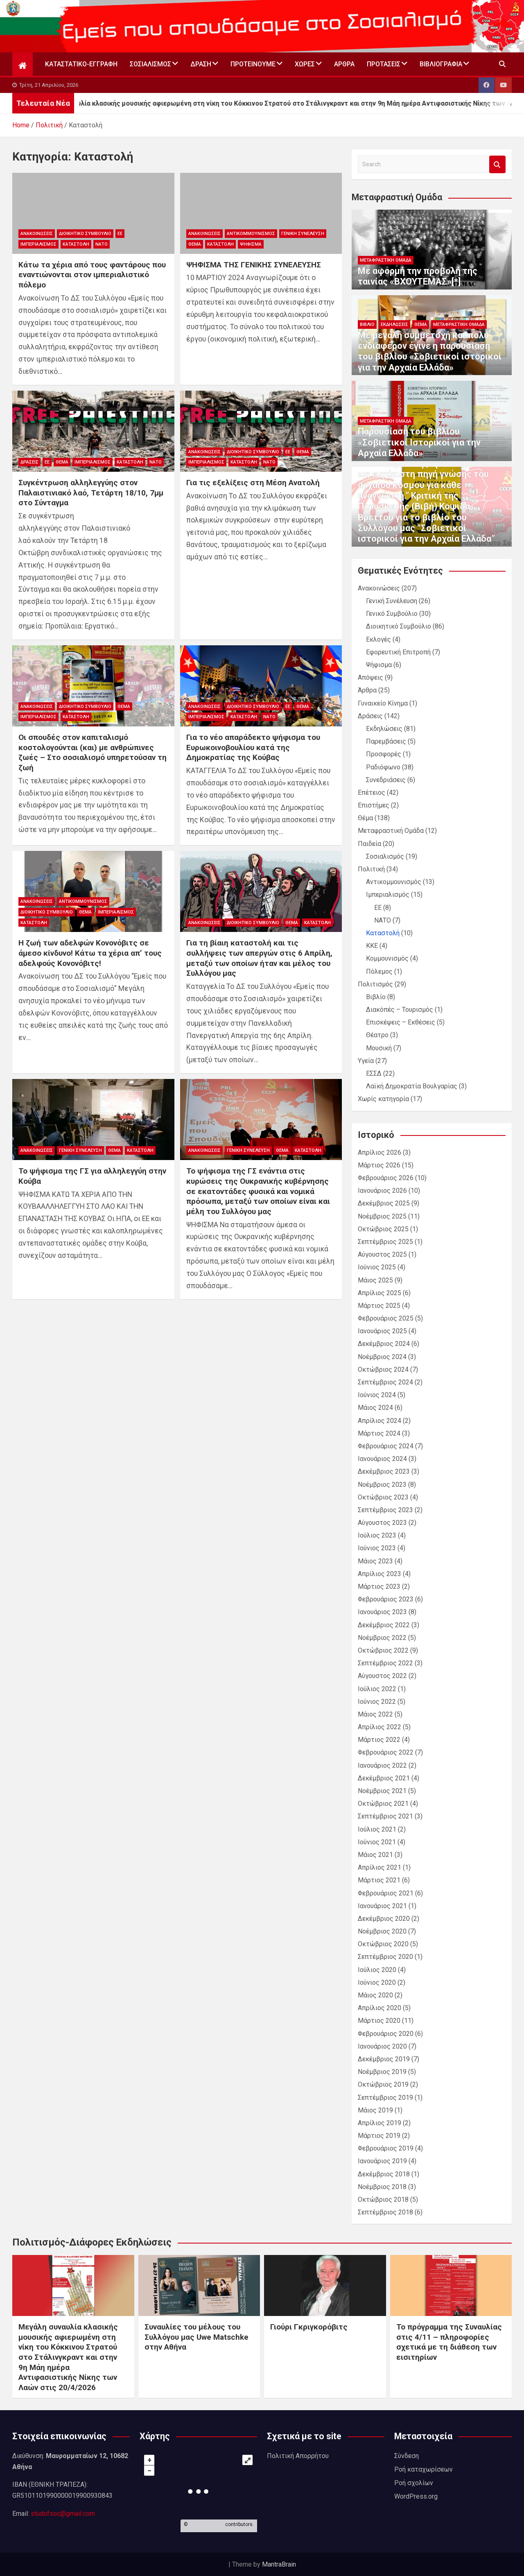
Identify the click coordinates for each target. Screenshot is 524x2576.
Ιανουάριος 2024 (382, 1459)
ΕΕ (119, 233)
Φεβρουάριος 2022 (385, 1752)
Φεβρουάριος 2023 (385, 1599)
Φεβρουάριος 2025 (385, 1318)
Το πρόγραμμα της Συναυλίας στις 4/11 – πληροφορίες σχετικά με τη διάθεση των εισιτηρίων (449, 2342)
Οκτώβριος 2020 (383, 1944)
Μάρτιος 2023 (379, 1586)
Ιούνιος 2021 (377, 1842)
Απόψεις (370, 677)
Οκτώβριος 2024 (383, 1369)
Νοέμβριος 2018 (382, 2187)
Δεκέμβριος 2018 (384, 2174)
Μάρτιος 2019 (379, 2136)
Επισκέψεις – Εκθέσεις (400, 1022)
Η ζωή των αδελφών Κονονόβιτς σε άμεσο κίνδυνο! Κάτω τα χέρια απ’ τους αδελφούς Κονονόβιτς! (90, 953)
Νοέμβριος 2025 (382, 1216)
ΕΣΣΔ (374, 1073)
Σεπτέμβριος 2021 (385, 1816)
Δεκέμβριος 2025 (384, 1203)
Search (497, 164)
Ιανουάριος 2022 (382, 1765)
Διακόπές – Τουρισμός (399, 1009)
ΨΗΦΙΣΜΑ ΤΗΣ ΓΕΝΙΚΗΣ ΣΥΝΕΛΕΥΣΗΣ (253, 264)
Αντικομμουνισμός (251, 233)
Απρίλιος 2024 (379, 1421)
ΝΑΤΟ (101, 244)
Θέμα (194, 244)
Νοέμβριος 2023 (382, 1484)
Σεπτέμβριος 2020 (385, 1957)
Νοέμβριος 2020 (382, 1931)
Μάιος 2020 (375, 1995)
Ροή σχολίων (413, 2483)
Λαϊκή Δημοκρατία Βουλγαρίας (411, 1086)
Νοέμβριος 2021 (382, 1791)
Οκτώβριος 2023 (383, 1497)
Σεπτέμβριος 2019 (385, 2097)
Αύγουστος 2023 (382, 1523)
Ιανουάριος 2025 (382, 1331)
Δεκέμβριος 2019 (384, 2059)
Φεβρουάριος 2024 (385, 1446)
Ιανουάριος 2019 (382, 2161)
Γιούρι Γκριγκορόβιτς (309, 2327)
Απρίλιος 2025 (379, 1293)
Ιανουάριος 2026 (382, 1190)
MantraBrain (279, 2564)
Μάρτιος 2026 (379, 1165)
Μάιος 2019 (375, 2110)
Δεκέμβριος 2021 (384, 1778)
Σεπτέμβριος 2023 (385, 1510)
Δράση (200, 64)
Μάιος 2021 (375, 1855)
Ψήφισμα (251, 244)
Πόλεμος (379, 971)
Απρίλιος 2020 (379, 2008)
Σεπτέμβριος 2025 (385, 1242)
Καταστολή (76, 244)
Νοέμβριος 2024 (382, 1357)
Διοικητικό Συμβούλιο (85, 233)
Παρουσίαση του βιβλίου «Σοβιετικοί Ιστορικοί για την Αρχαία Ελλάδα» (419, 442)
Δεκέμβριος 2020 (384, 1918)
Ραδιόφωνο (383, 767)
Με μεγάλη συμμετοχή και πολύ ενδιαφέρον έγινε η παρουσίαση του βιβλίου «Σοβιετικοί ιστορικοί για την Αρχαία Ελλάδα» (429, 351)
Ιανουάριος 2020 (382, 2046)
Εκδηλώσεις (394, 324)
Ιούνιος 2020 (377, 1982)
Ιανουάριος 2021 (382, 1906)
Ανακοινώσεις (36, 233)
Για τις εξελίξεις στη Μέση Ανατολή (253, 482)
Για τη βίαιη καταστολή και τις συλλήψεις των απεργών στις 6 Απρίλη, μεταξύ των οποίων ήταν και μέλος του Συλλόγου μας (259, 958)
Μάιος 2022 (375, 1714)
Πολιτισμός (375, 984)
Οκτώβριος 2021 (383, 1803)
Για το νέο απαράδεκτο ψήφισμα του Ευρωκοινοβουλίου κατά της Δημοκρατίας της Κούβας (253, 747)
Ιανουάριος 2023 (382, 1612)
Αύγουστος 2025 (382, 1254)
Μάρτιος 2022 (379, 1740)
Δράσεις (29, 462)
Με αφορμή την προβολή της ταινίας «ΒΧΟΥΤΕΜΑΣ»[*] (417, 276)
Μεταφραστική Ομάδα (385, 260)
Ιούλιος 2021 (377, 1829)
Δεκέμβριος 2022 (384, 1625)
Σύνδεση (406, 2456)
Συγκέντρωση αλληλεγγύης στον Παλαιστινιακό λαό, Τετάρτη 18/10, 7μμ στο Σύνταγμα (90, 492)
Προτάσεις (383, 64)
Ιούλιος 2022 (377, 1689)
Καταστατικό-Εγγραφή (81, 64)
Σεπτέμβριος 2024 (385, 1382)
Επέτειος (371, 792)
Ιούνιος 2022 (377, 1701)
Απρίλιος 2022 (379, 1727)
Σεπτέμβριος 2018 (385, 2212)
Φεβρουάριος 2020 (385, 2034)
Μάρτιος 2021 (379, 1880)
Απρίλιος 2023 (379, 1574)
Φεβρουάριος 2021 (385, 1893)
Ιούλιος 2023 (377, 1535)
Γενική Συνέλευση (302, 233)
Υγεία (366, 1061)
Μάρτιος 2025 (379, 1305)
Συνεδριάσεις (386, 780)
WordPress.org (416, 2496)
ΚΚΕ (372, 946)
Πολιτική (371, 869)
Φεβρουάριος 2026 (385, 1178)
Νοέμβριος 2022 (382, 1638)
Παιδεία (369, 844)
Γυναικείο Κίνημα (383, 703)
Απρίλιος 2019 (379, 2123)
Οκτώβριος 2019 (383, 2084)
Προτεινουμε (253, 64)
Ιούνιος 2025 (377, 1267)
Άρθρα (344, 64)
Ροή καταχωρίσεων (423, 2469)
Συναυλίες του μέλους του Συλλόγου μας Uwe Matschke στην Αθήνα (196, 2337)
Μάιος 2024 (375, 1407)
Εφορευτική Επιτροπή (398, 652)
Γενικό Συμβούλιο (392, 613)
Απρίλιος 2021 (379, 1867)
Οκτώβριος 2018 (383, 2199)
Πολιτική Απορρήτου (298, 2456)
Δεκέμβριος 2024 (384, 1344)
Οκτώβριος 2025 (383, 1229)
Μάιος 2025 (375, 1280)
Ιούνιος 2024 (377, 1395)
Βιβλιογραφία (441, 64)
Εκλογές (378, 639)
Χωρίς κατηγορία (383, 1099)
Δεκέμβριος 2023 (384, 1471)
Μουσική (379, 1048)
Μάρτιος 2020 (379, 2020)
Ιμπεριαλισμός (38, 244)
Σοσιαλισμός (150, 64)
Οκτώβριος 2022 (383, 1650)
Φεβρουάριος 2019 (385, 2148)
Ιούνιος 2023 (377, 1548)
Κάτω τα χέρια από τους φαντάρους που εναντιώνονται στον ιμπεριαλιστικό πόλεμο (92, 274)
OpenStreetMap (206, 2524)
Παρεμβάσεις (386, 741)
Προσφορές (383, 754)
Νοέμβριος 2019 (382, 2072)
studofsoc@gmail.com (63, 2513)
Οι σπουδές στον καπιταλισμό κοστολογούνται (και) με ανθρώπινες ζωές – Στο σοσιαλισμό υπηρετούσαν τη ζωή (92, 752)
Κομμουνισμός (387, 958)
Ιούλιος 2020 (377, 1970)
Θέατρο (377, 1035)
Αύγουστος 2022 (382, 1676)
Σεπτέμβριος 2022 (385, 1663)
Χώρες (305, 64)
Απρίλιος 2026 (379, 1152)
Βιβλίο (367, 324)
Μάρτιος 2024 (379, 1433)
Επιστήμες (373, 805)
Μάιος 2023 (375, 1561)
